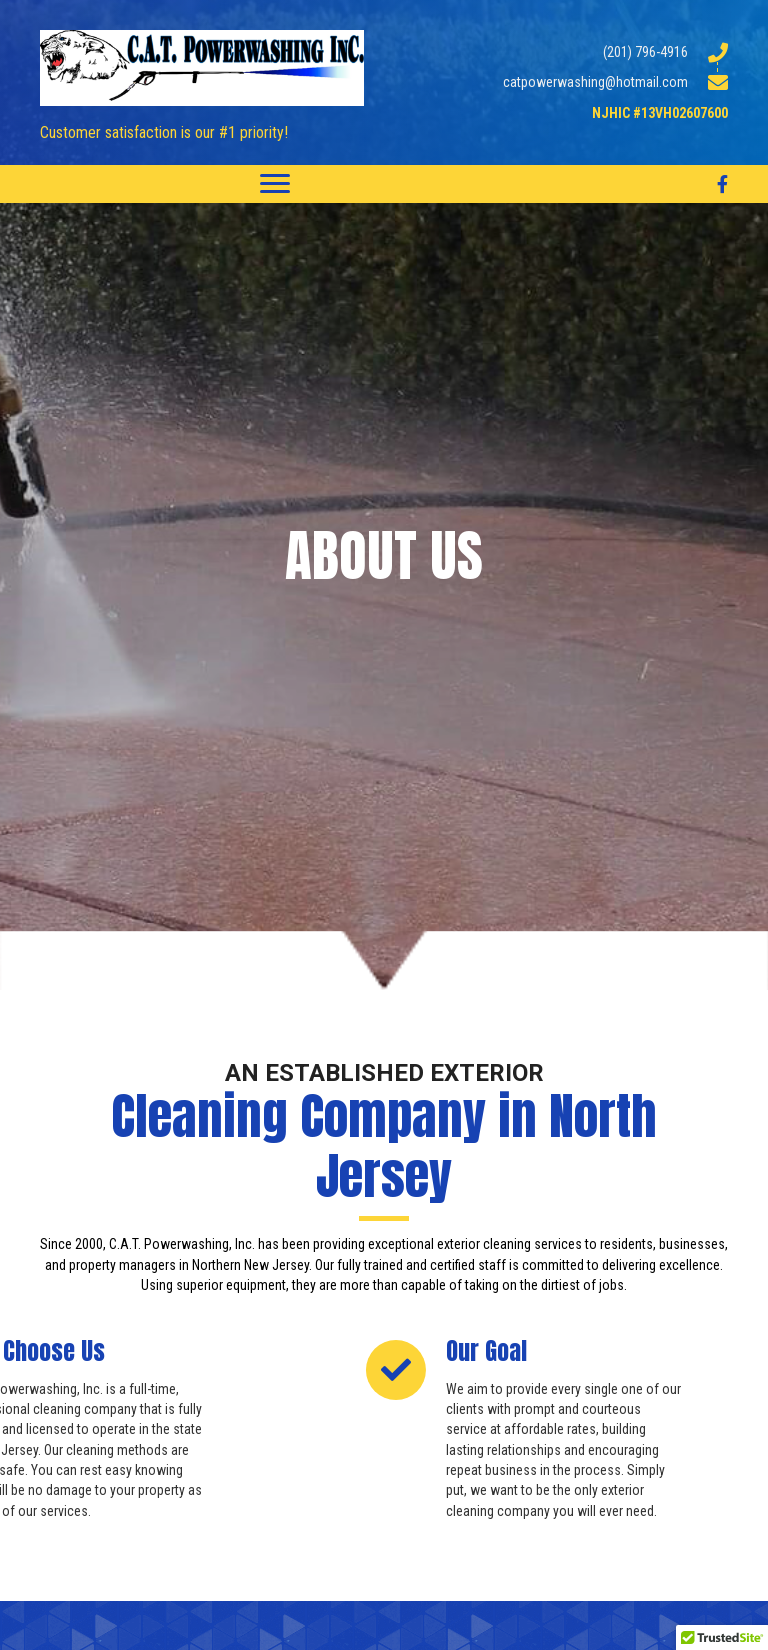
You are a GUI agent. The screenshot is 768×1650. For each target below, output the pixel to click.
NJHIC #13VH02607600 (660, 113)
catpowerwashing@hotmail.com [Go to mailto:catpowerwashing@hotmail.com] (595, 82)
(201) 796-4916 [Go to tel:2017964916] (645, 52)
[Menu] (275, 184)
